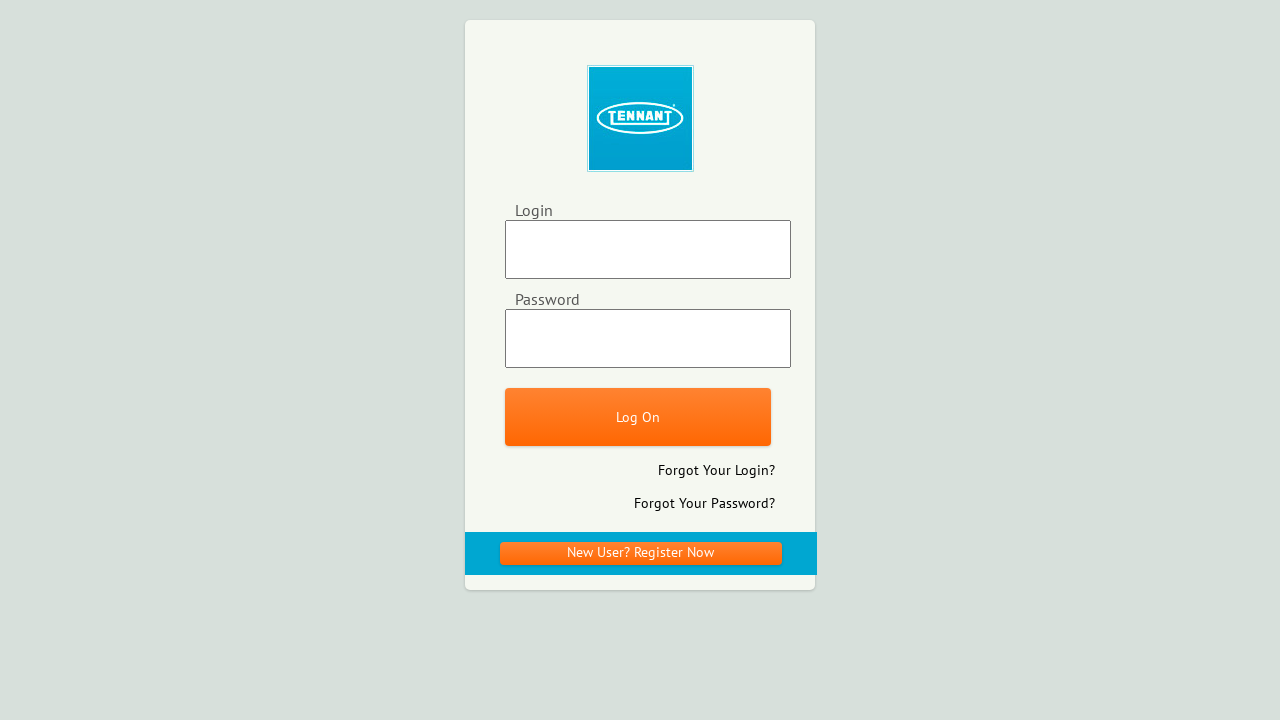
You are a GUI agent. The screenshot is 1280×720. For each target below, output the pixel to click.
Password (547, 299)
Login (534, 210)
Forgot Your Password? (704, 503)
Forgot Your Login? (716, 470)
